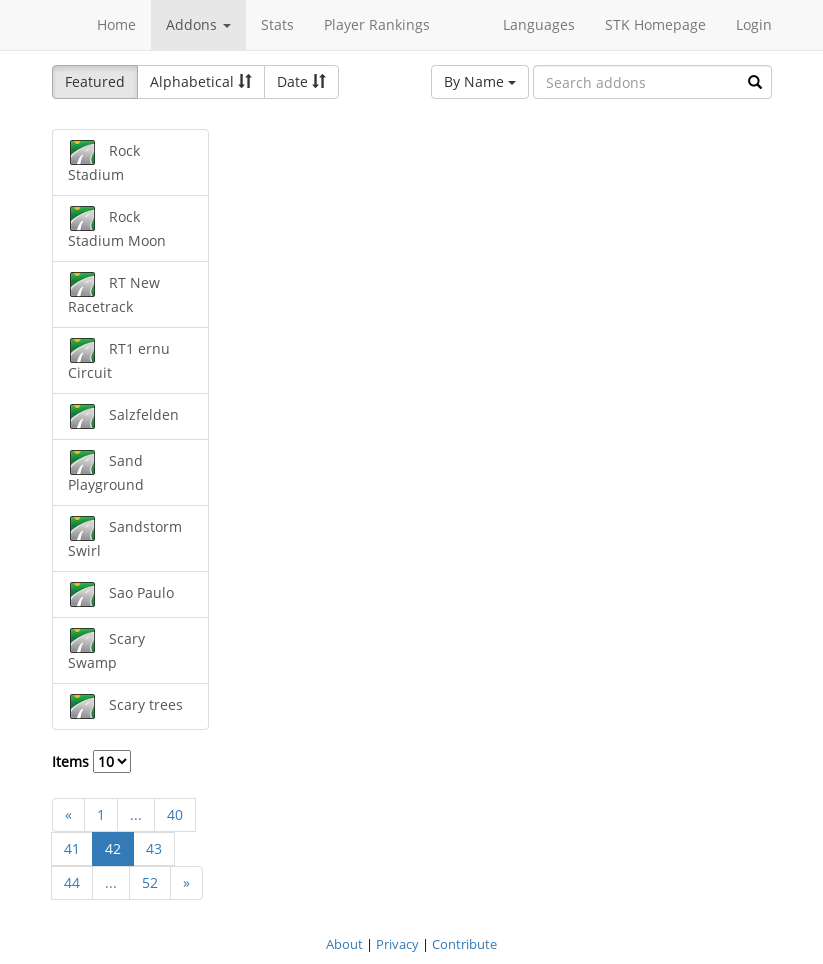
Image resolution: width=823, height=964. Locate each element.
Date (301, 81)
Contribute (464, 944)
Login (754, 24)
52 (150, 882)
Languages (539, 24)
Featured (95, 81)
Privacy (397, 944)
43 (154, 848)
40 (175, 814)
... (136, 814)
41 (72, 848)
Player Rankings (377, 24)
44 (72, 882)
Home (116, 24)
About (344, 944)
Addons (198, 24)
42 (113, 848)
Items (91, 761)
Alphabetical (201, 81)
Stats (277, 24)
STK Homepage (655, 24)
